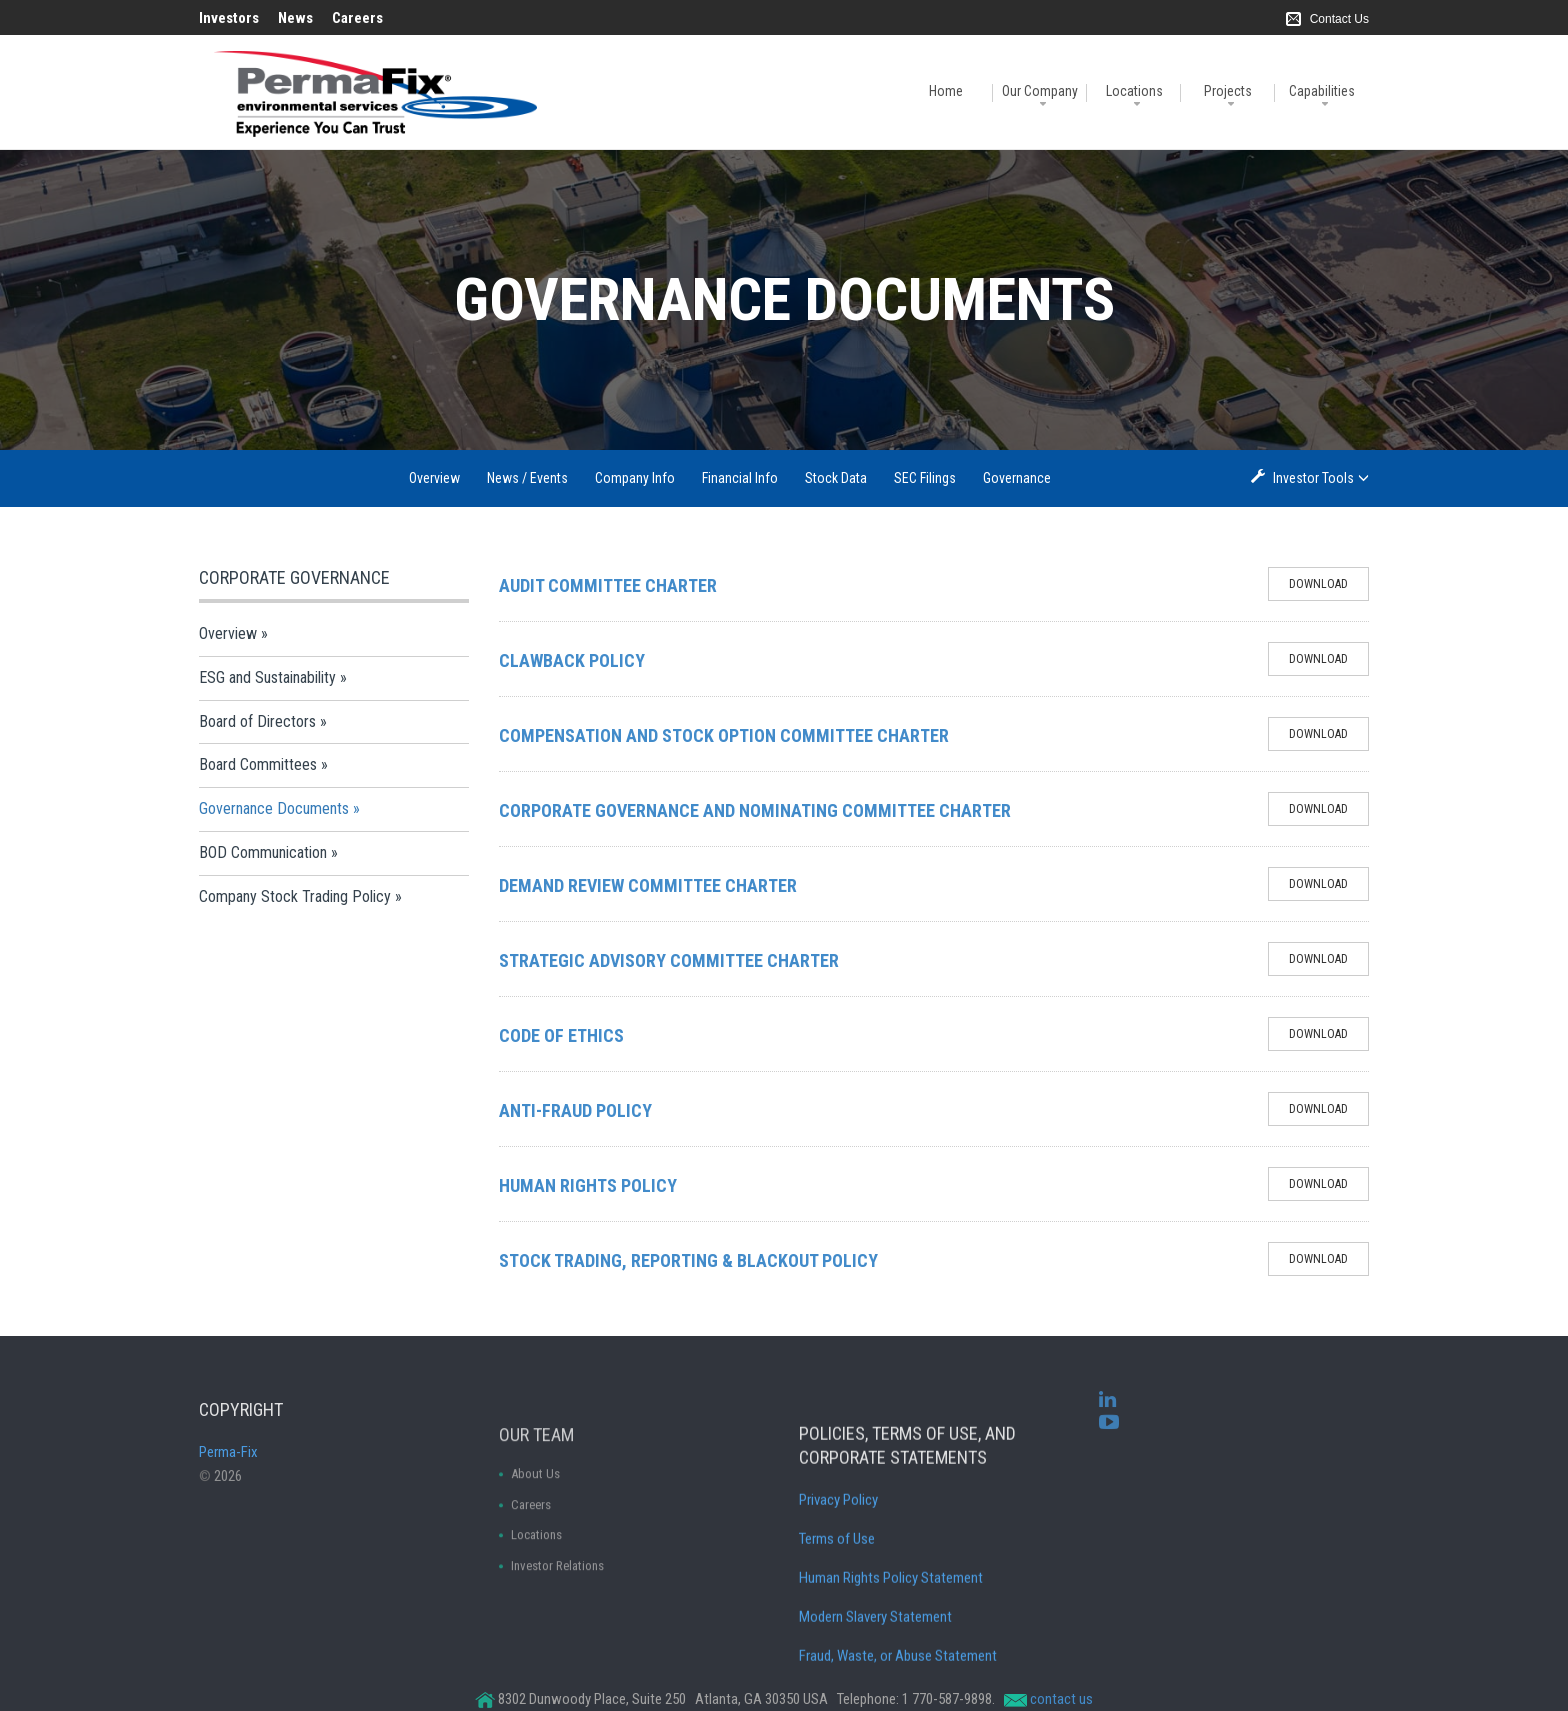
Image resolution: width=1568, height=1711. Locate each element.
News (295, 18)
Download (1329, 588)
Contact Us (1339, 19)
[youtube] (1109, 1441)
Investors (229, 18)
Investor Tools (1315, 477)
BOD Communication (263, 852)
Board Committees (258, 764)
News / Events (527, 478)
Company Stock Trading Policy (295, 896)
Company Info (635, 478)
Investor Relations (557, 1646)
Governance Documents (274, 808)
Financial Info (740, 478)
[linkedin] (1107, 1419)
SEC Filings (925, 478)
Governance (1017, 478)
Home (946, 91)
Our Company (1040, 91)
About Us (535, 1554)
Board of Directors (257, 721)
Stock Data (836, 478)
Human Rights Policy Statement (891, 1674)
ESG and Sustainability (267, 677)
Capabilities (1322, 91)
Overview (434, 478)
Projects (1228, 91)
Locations (1134, 91)
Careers (357, 18)
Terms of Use (837, 1635)
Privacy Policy (838, 1596)
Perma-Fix (228, 1491)
